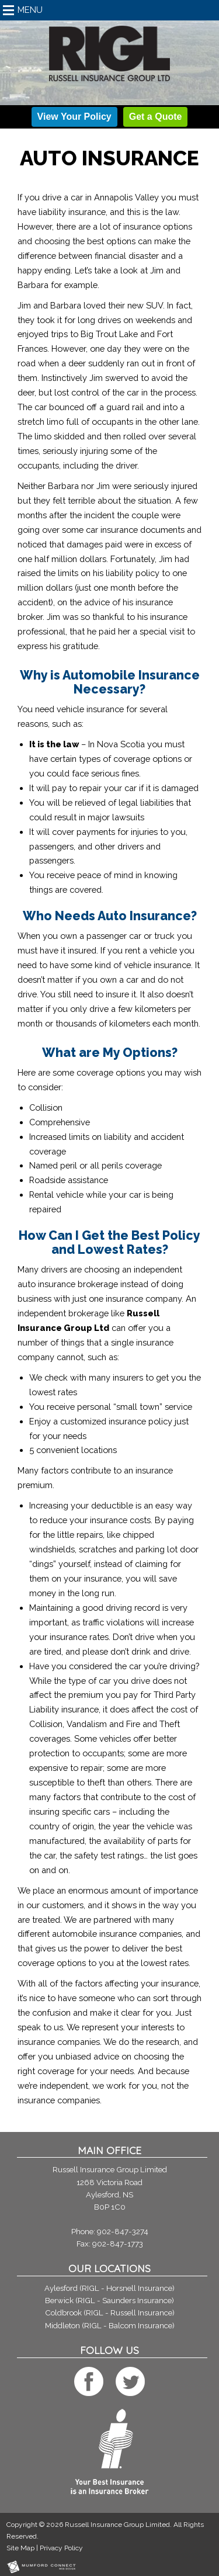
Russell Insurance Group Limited (117, 2524)
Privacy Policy (61, 2548)
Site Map (20, 2548)
